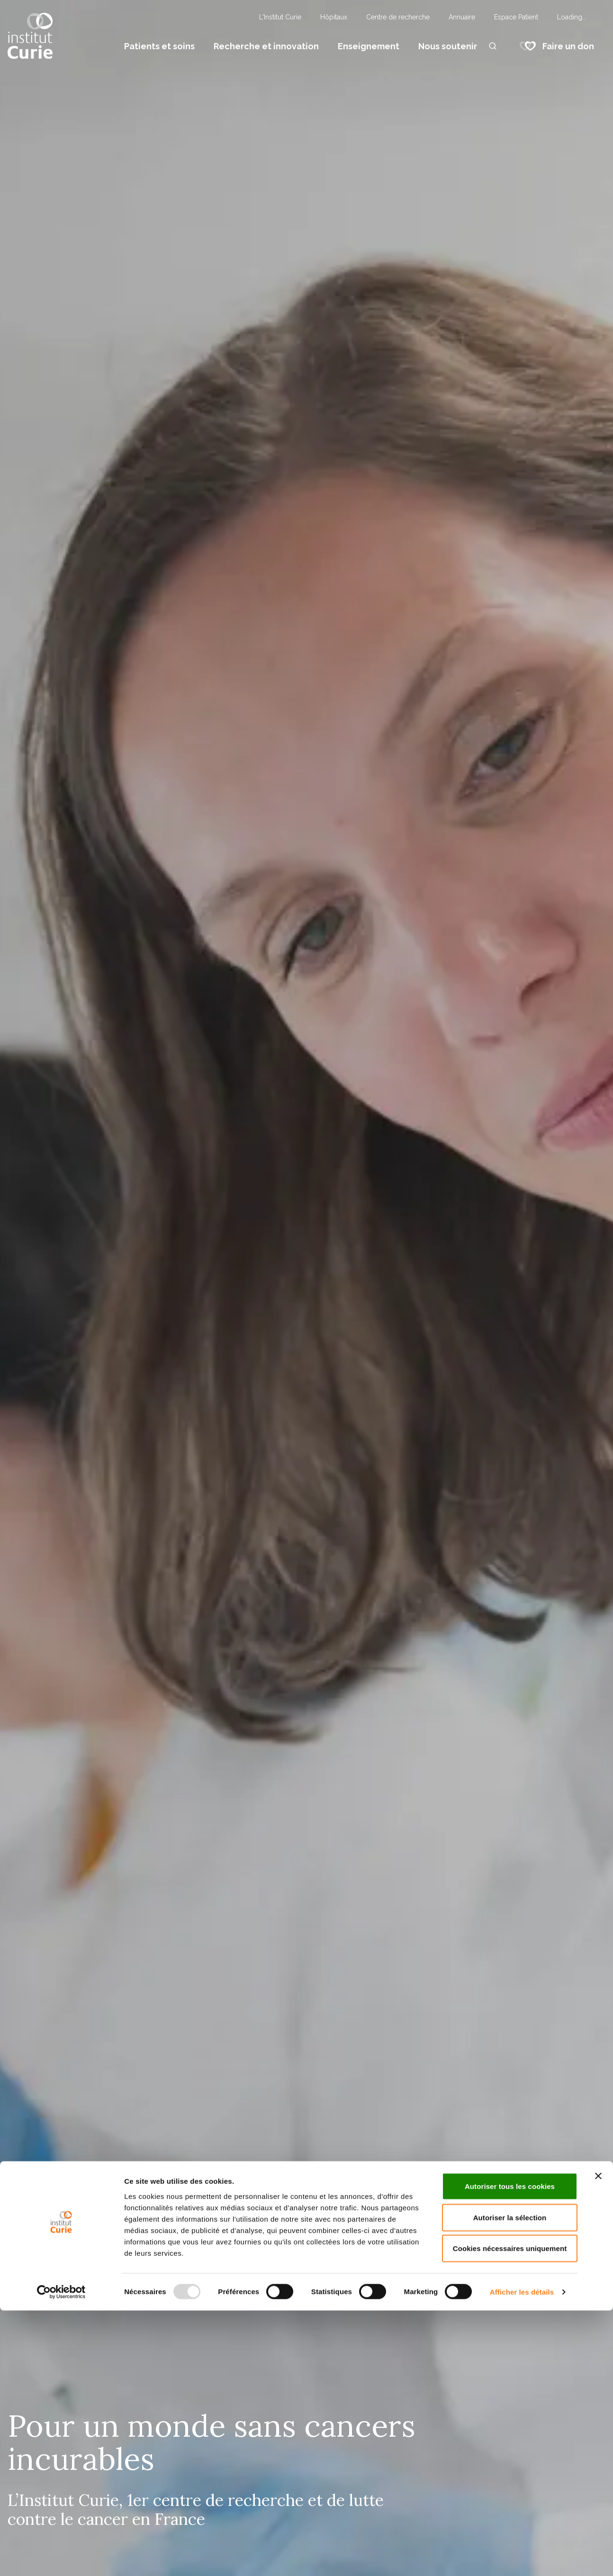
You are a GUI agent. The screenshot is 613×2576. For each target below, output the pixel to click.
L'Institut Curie (280, 17)
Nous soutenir (447, 46)
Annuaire (462, 17)
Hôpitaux (333, 17)
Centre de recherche (398, 17)
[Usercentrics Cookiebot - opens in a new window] (61, 2557)
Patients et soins (159, 46)
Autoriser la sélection (510, 2483)
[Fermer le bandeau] (598, 2441)
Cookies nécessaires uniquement (510, 2514)
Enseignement (368, 46)
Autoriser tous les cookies (510, 2452)
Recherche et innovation (266, 46)
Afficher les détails (522, 2557)
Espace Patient (516, 17)
